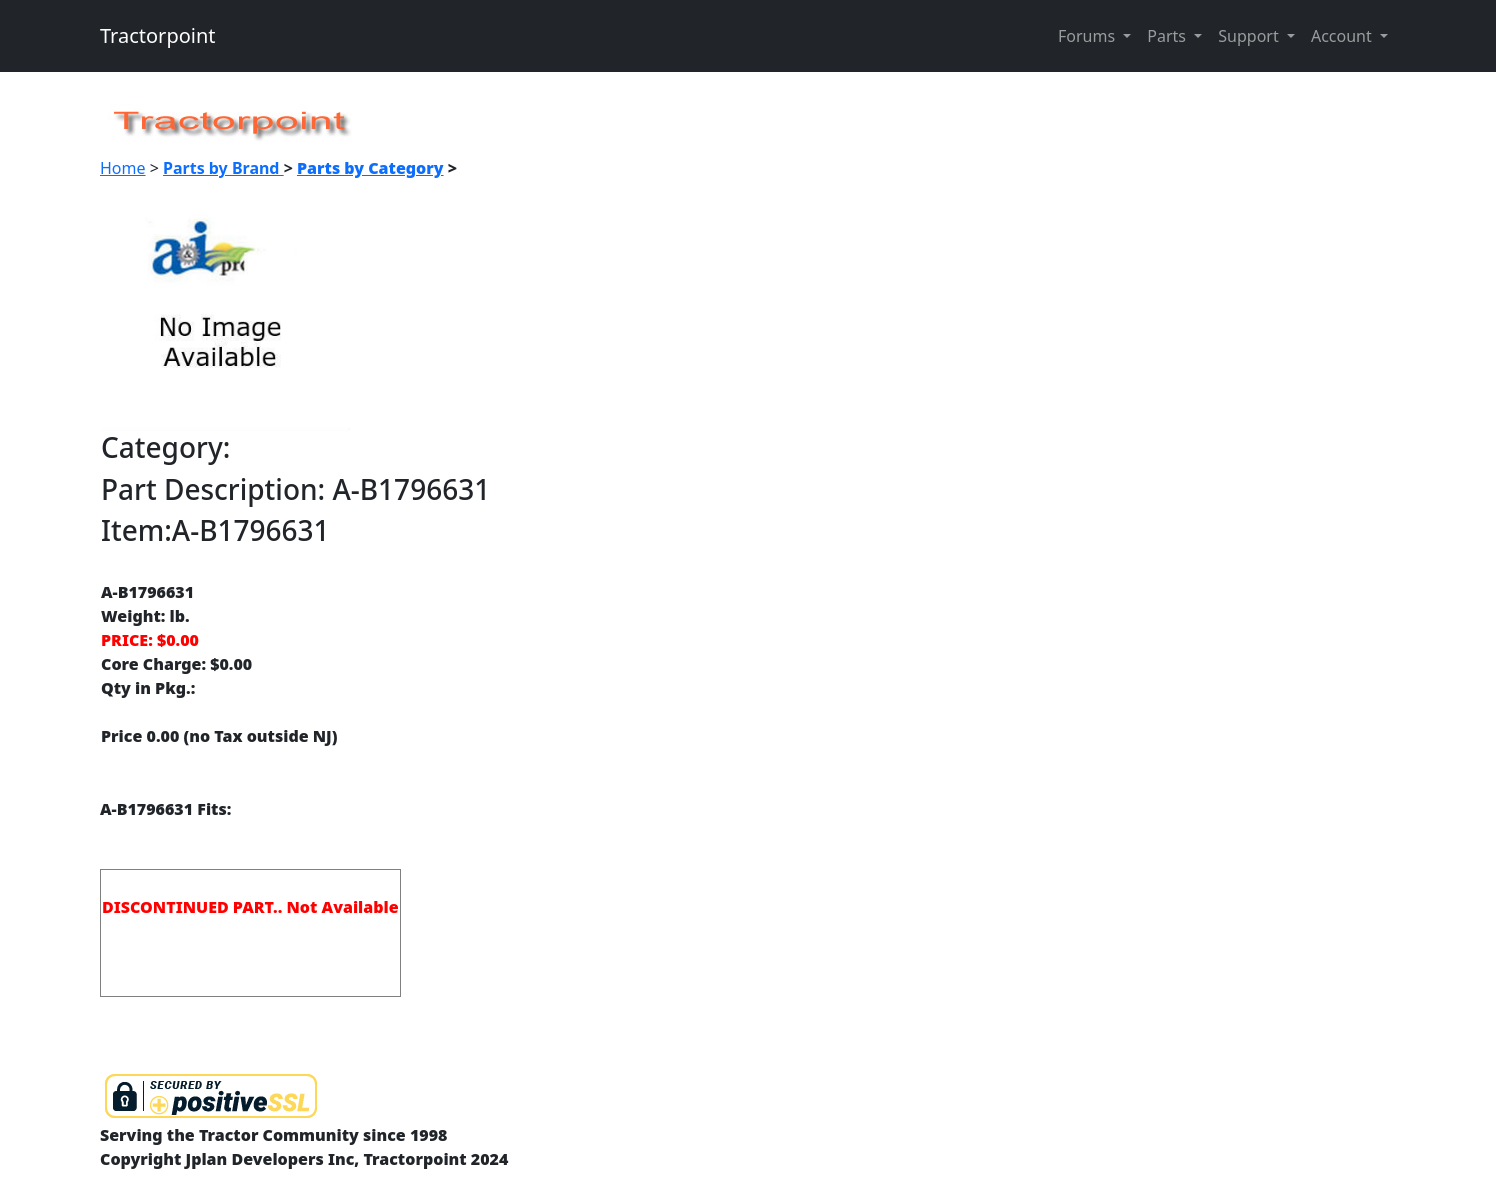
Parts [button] (1168, 36)
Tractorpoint (158, 35)
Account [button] (1343, 36)
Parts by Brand (223, 168)
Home (123, 168)
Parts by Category (370, 168)
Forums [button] (1088, 36)
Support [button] (1250, 36)
